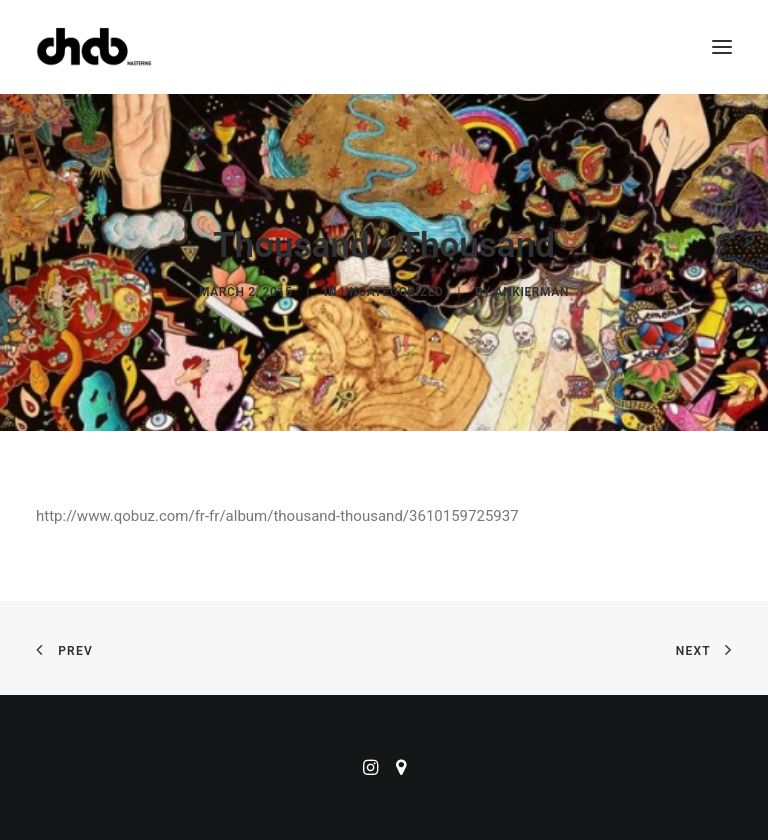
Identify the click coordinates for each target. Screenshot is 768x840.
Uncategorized (392, 292)
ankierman (532, 292)
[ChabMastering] (94, 47)
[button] (722, 47)
